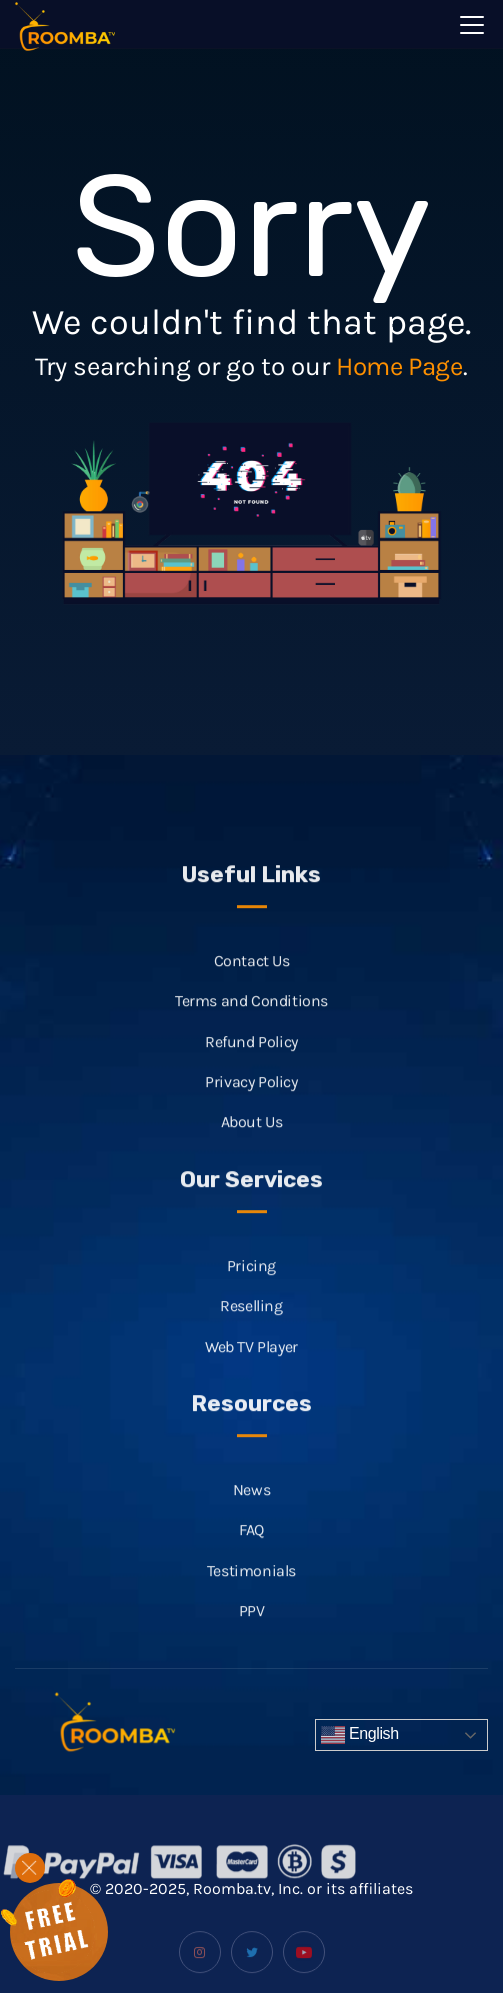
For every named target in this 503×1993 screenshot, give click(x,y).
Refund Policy (251, 1057)
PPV (252, 1626)
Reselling (251, 1321)
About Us (252, 1137)
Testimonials (251, 1585)
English (360, 1735)
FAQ (251, 1545)
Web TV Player (251, 1361)
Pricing (251, 1281)
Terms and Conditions (251, 1016)
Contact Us (252, 976)
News (251, 1505)
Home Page (399, 366)
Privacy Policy (251, 1097)
